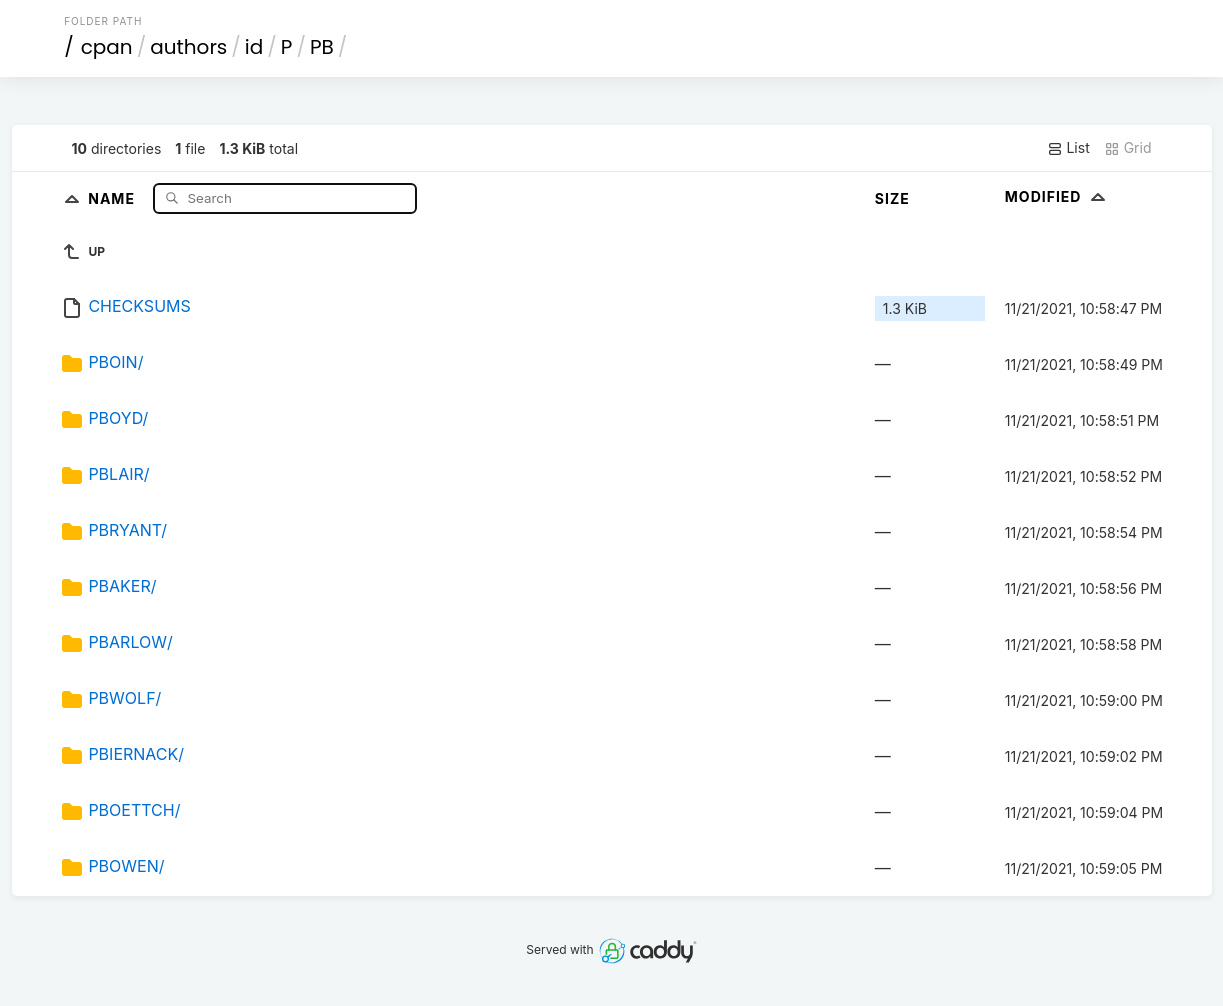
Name (113, 197)
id (254, 47)
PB (322, 47)
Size (892, 198)
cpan (107, 47)
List (1068, 148)
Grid (1128, 148)
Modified (1057, 196)
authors (188, 47)
